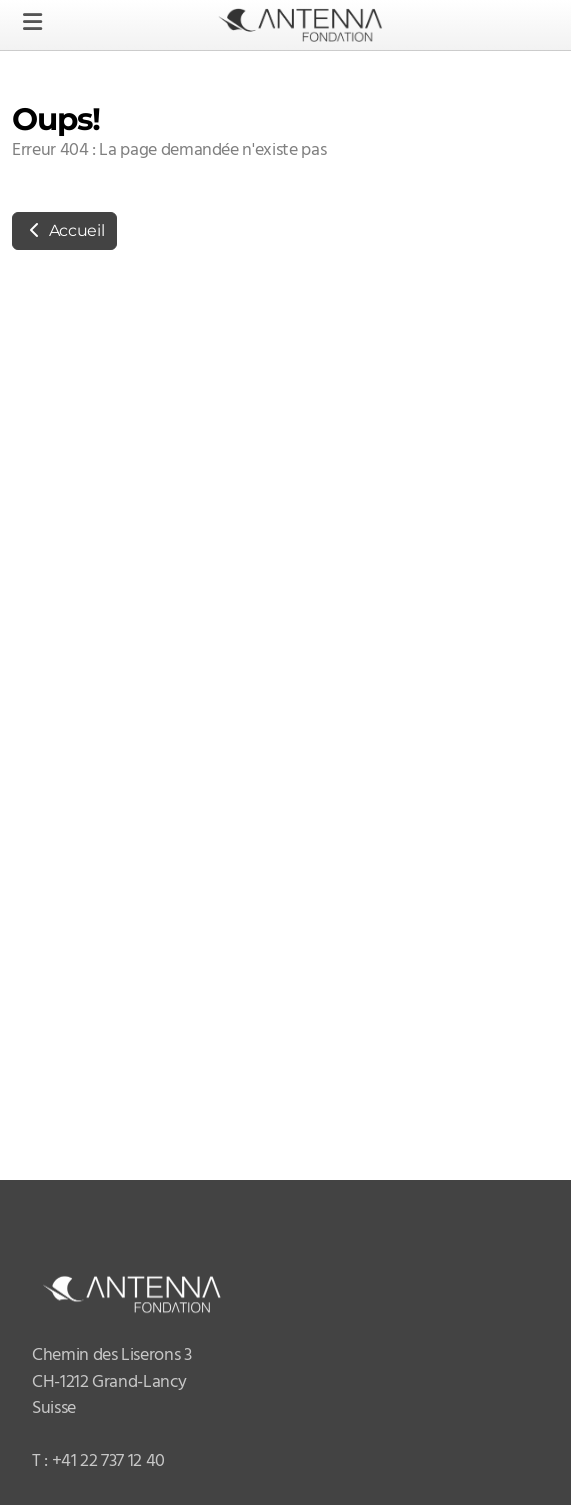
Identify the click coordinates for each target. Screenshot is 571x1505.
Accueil (64, 230)
